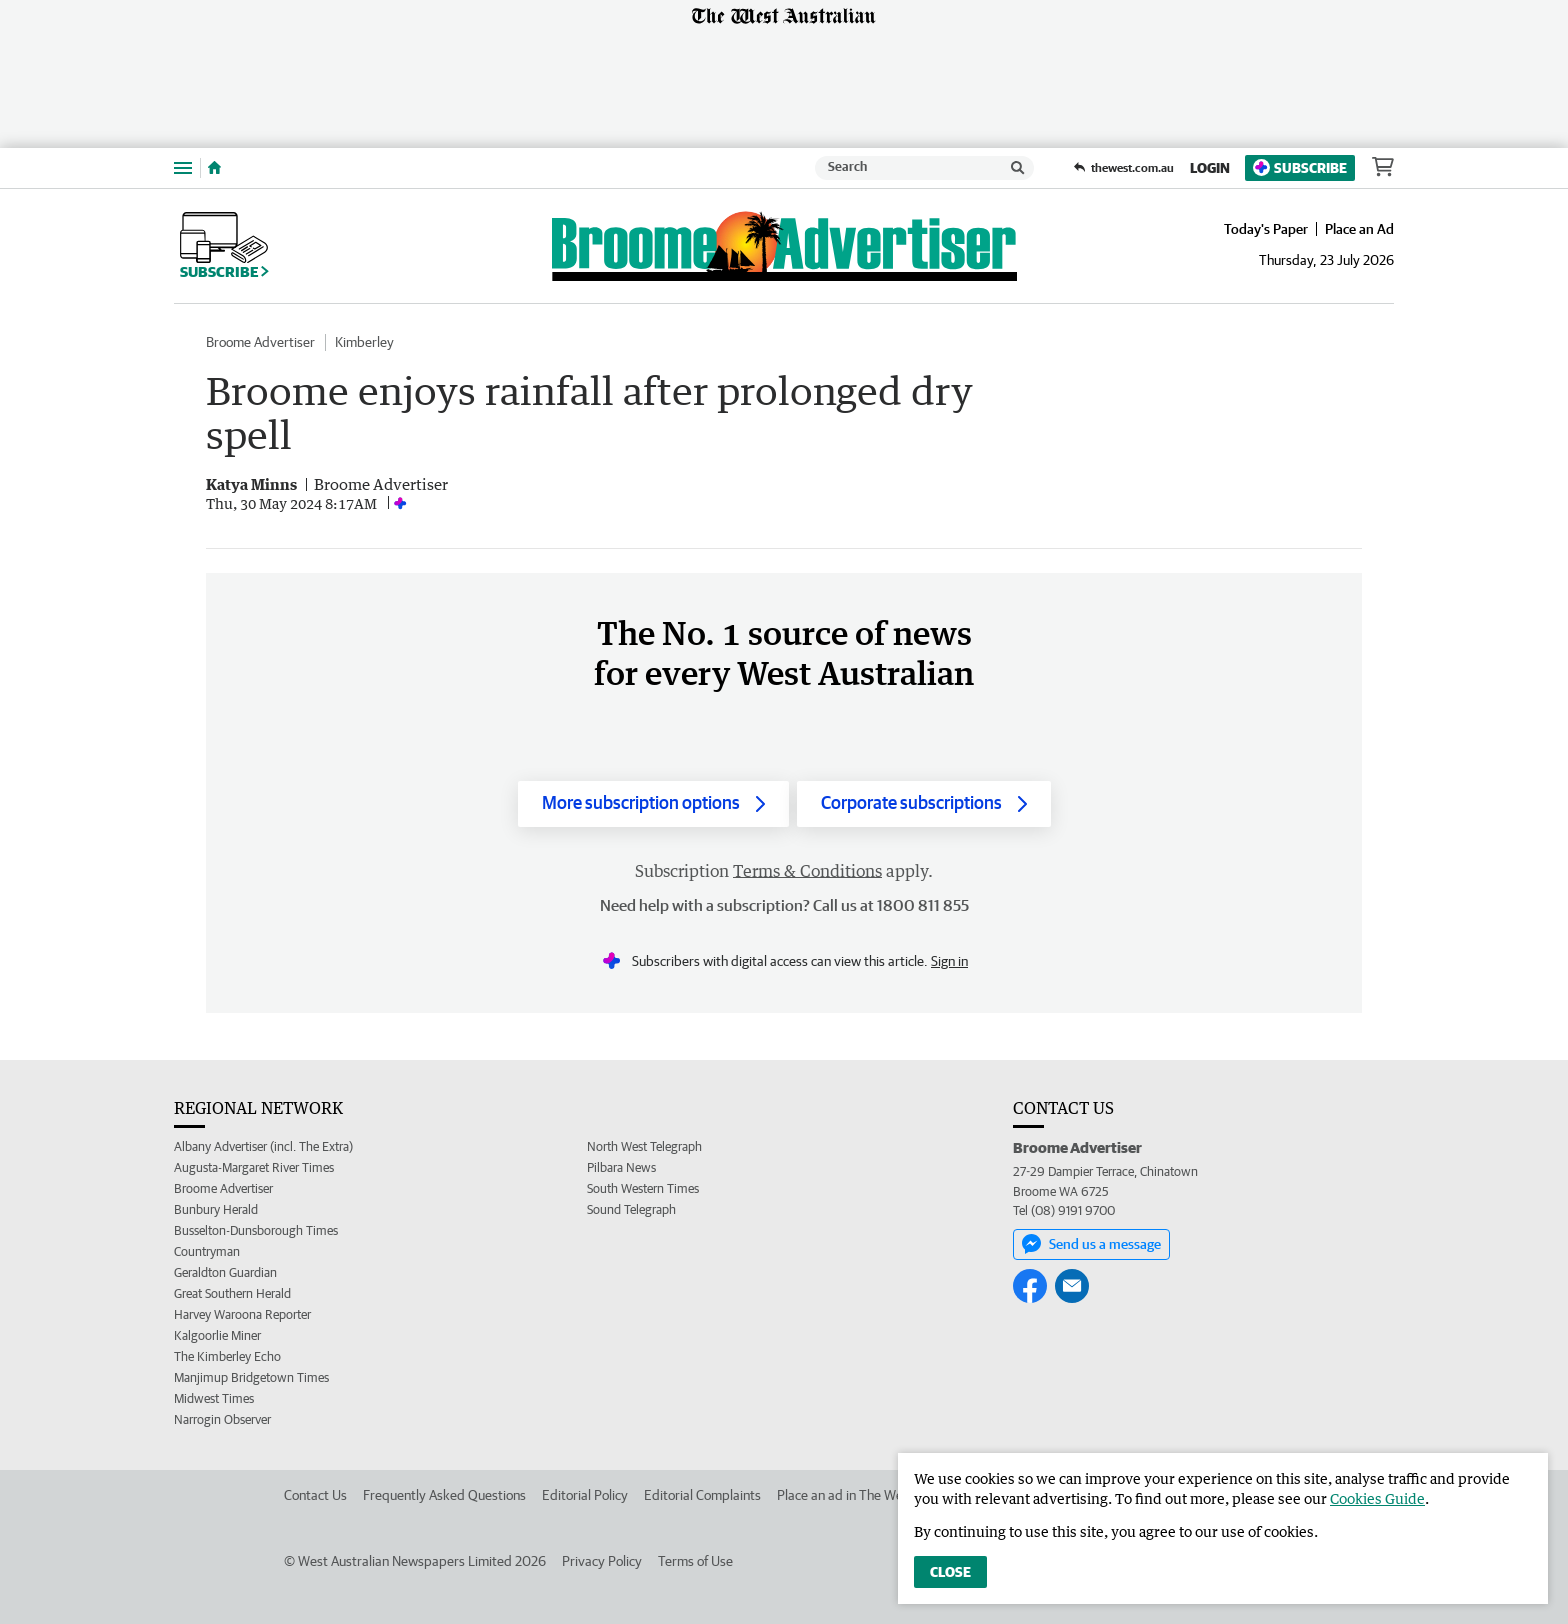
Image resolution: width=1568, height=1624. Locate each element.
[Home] (214, 168)
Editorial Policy (585, 1495)
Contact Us (315, 1495)
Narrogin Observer (222, 1419)
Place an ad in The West (845, 1495)
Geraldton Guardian (225, 1272)
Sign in (949, 961)
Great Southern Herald (232, 1293)
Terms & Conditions (807, 871)
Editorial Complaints (702, 1495)
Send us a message (1091, 1244)
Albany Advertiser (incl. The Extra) (263, 1146)
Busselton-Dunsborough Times (256, 1230)
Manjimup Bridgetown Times (251, 1377)
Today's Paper (1266, 229)
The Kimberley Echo (227, 1356)
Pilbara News (621, 1167)
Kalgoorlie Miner (217, 1335)
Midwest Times (214, 1398)
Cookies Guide (1377, 1498)
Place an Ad (1359, 229)
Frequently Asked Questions (444, 1495)
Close (950, 1572)
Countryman (207, 1251)
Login (1210, 168)
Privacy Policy (602, 1561)
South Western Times (643, 1188)
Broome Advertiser (260, 342)
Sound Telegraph (631, 1209)
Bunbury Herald (216, 1209)
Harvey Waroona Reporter (242, 1314)
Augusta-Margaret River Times (254, 1167)
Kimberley (364, 342)
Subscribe (1300, 167)
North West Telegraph (644, 1146)
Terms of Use (695, 1561)
